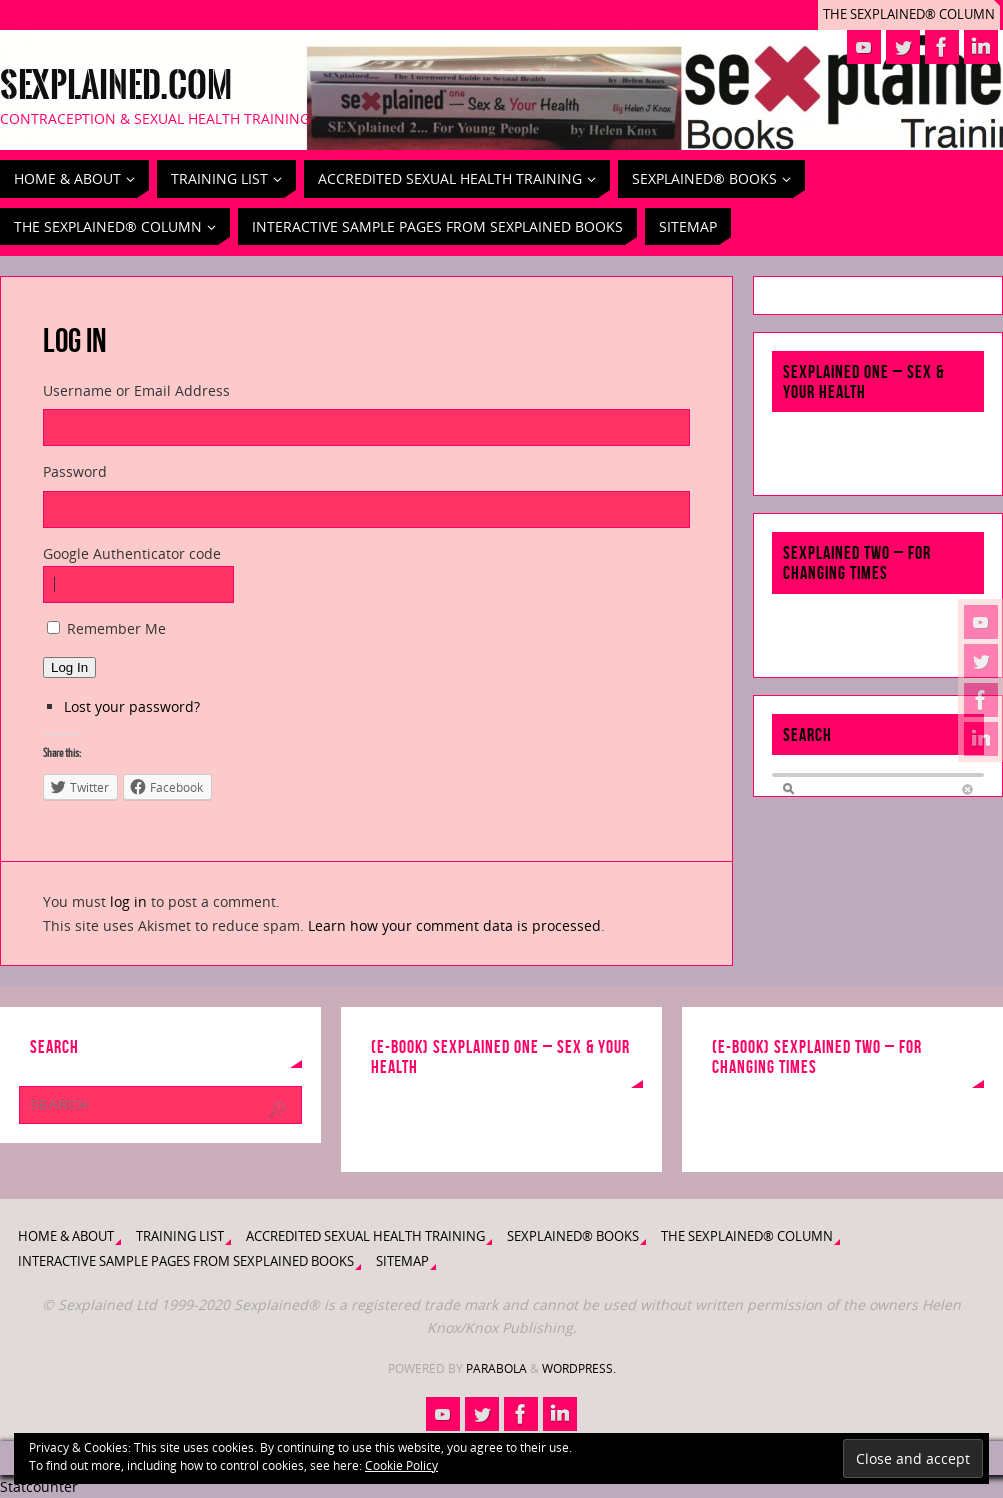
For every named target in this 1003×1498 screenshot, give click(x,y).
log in (128, 901)
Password (75, 471)
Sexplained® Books (573, 1236)
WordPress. (579, 1368)
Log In (69, 667)
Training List (180, 1236)
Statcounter (39, 1486)
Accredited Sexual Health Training (365, 1236)
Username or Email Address (136, 390)
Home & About (66, 1236)
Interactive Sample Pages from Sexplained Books (186, 1261)
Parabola (496, 1368)
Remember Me (116, 628)
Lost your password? (132, 706)
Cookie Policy (401, 1465)
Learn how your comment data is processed (454, 925)
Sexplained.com (116, 86)
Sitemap (402, 1261)
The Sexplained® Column (909, 14)
